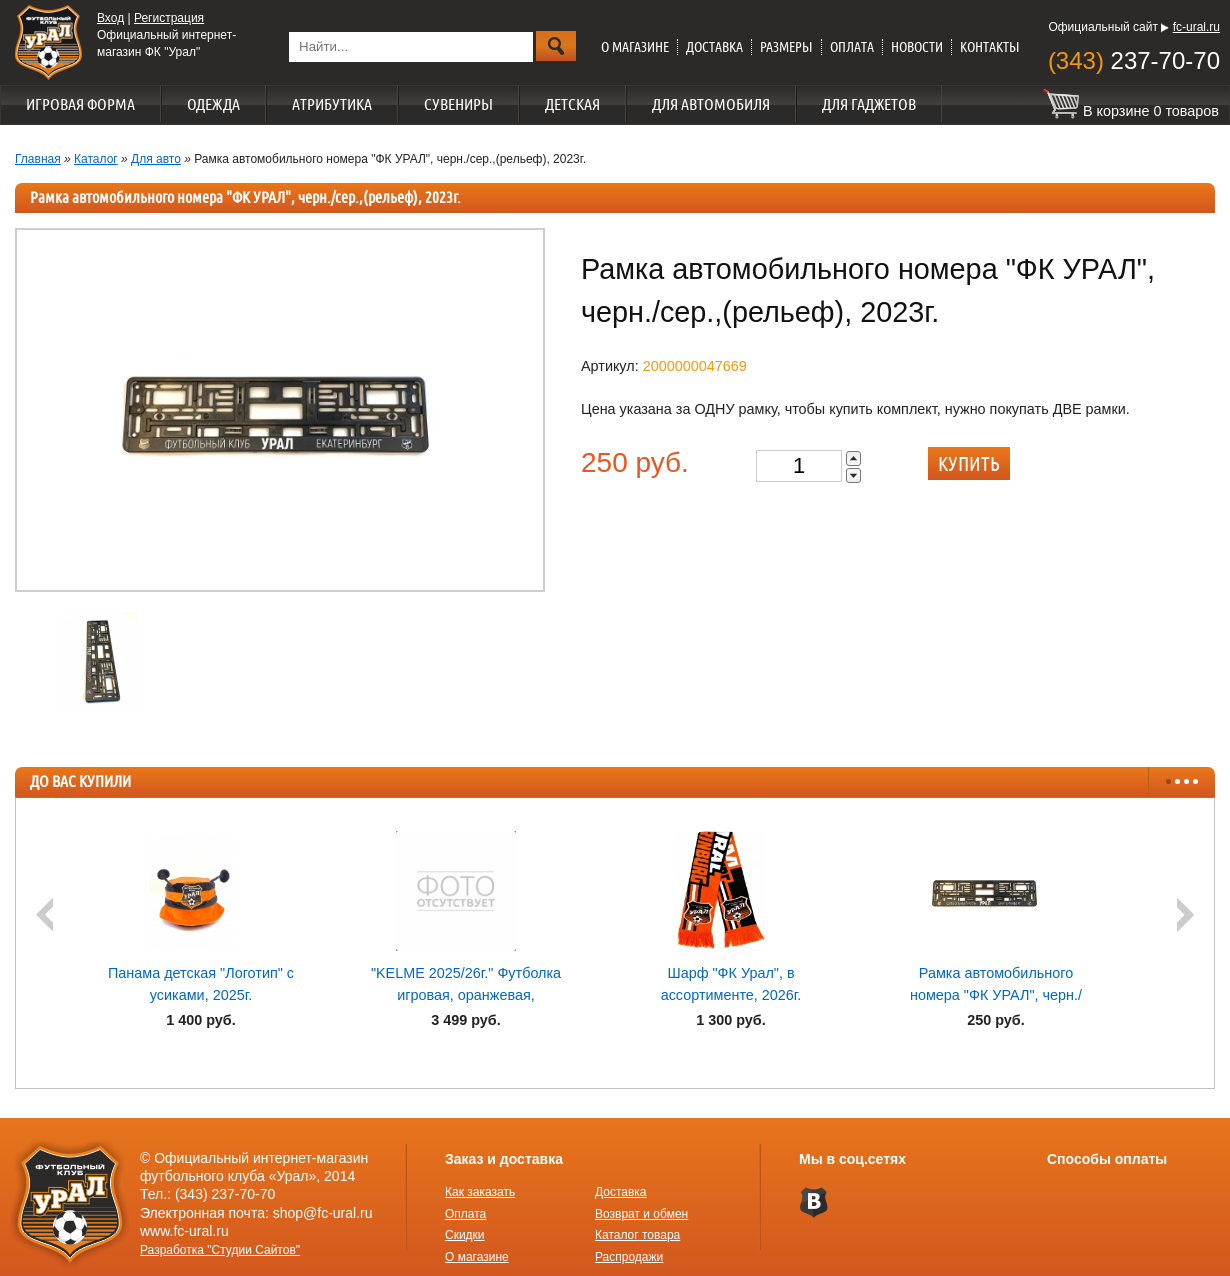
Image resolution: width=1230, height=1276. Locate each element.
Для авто (156, 159)
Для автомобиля (711, 104)
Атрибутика (332, 104)
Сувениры (458, 104)
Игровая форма (80, 104)
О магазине (635, 47)
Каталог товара (637, 1235)
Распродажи (629, 1257)
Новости (917, 47)
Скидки (465, 1235)
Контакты (990, 47)
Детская (572, 104)
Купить (969, 463)
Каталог (96, 159)
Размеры (786, 47)
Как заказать (480, 1192)
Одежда (213, 104)
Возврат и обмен (641, 1214)
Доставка (714, 47)
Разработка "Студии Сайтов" (220, 1250)
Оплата (852, 47)
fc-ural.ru (1196, 27)
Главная (38, 159)
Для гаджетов (869, 104)
